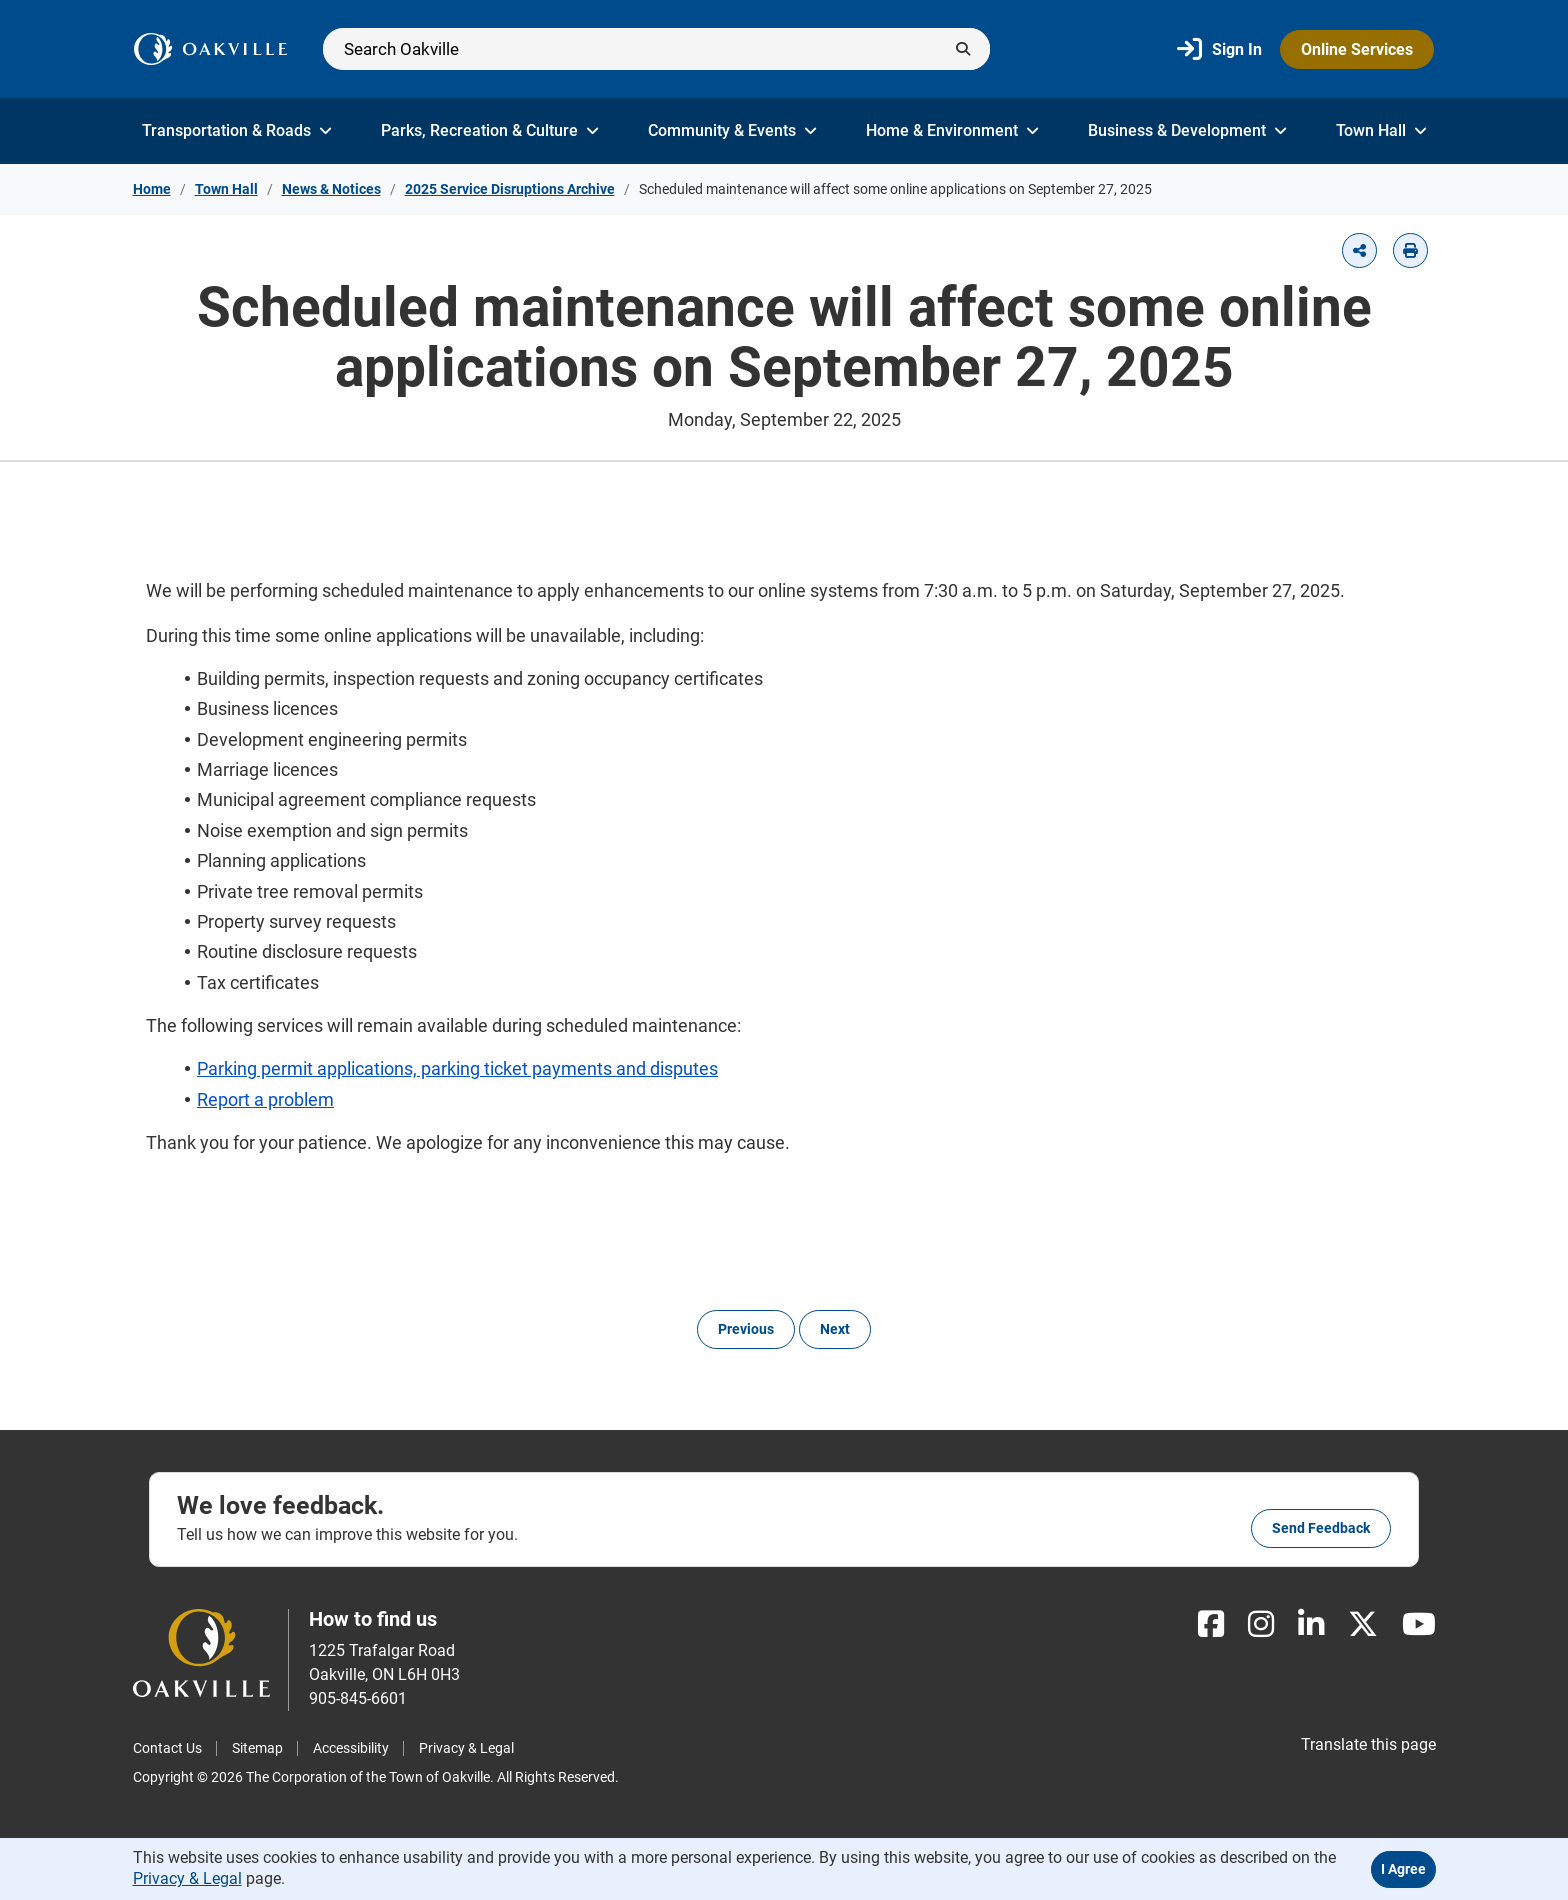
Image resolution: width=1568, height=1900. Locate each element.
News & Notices (331, 189)
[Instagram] (1261, 1624)
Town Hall (1381, 130)
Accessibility (351, 1748)
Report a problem (265, 1099)
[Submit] (963, 49)
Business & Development (1187, 130)
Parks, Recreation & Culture (490, 130)
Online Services (1357, 49)
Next (835, 1329)
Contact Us (167, 1748)
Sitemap (257, 1748)
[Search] (656, 49)
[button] (1359, 250)
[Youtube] (1419, 1624)
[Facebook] (1211, 1624)
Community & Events (732, 130)
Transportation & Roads (237, 130)
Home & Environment (952, 130)
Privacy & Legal (466, 1748)
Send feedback (1321, 1528)
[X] (1363, 1624)
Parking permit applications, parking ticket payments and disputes (457, 1068)
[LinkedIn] (1311, 1624)
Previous (746, 1329)
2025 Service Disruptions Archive (510, 189)
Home (152, 189)
